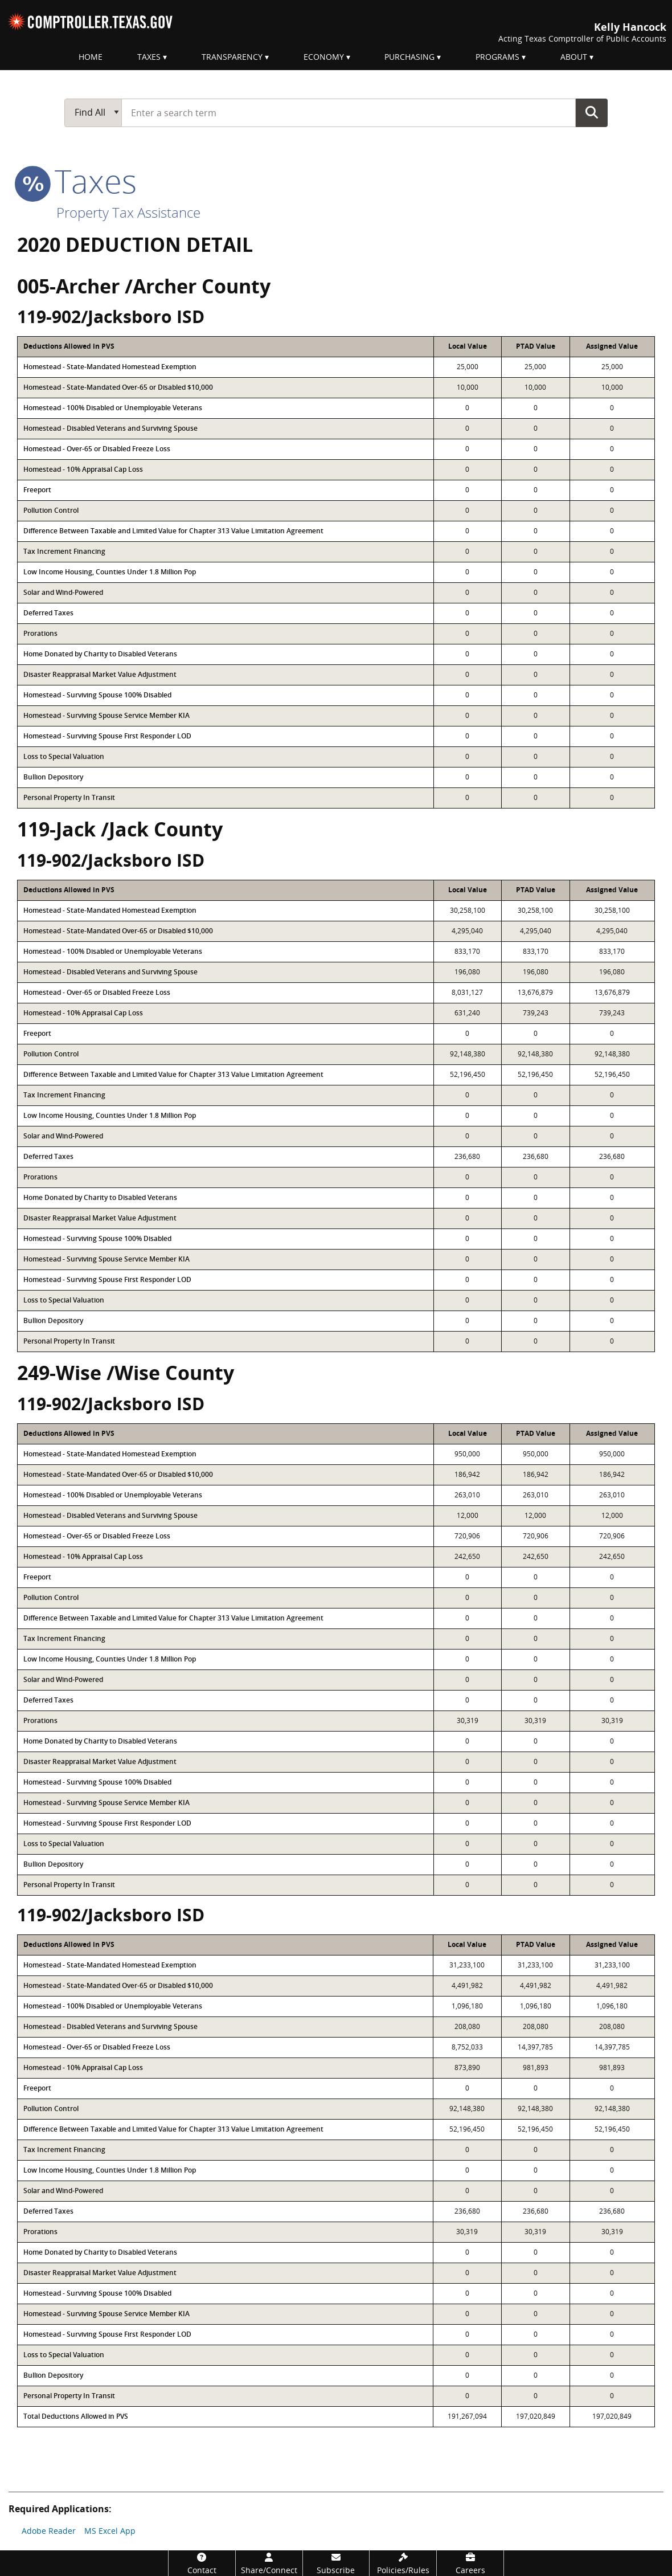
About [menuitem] (573, 56)
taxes (77, 180)
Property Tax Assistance (128, 212)
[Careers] (470, 2563)
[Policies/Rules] (403, 2563)
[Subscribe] (336, 2563)
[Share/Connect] (269, 2563)
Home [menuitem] (91, 56)
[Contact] (202, 2563)
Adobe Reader (49, 2530)
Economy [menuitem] (324, 56)
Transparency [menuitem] (232, 56)
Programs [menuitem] (497, 56)
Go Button (592, 112)
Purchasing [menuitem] (409, 56)
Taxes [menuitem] (149, 56)
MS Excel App (110, 2530)
